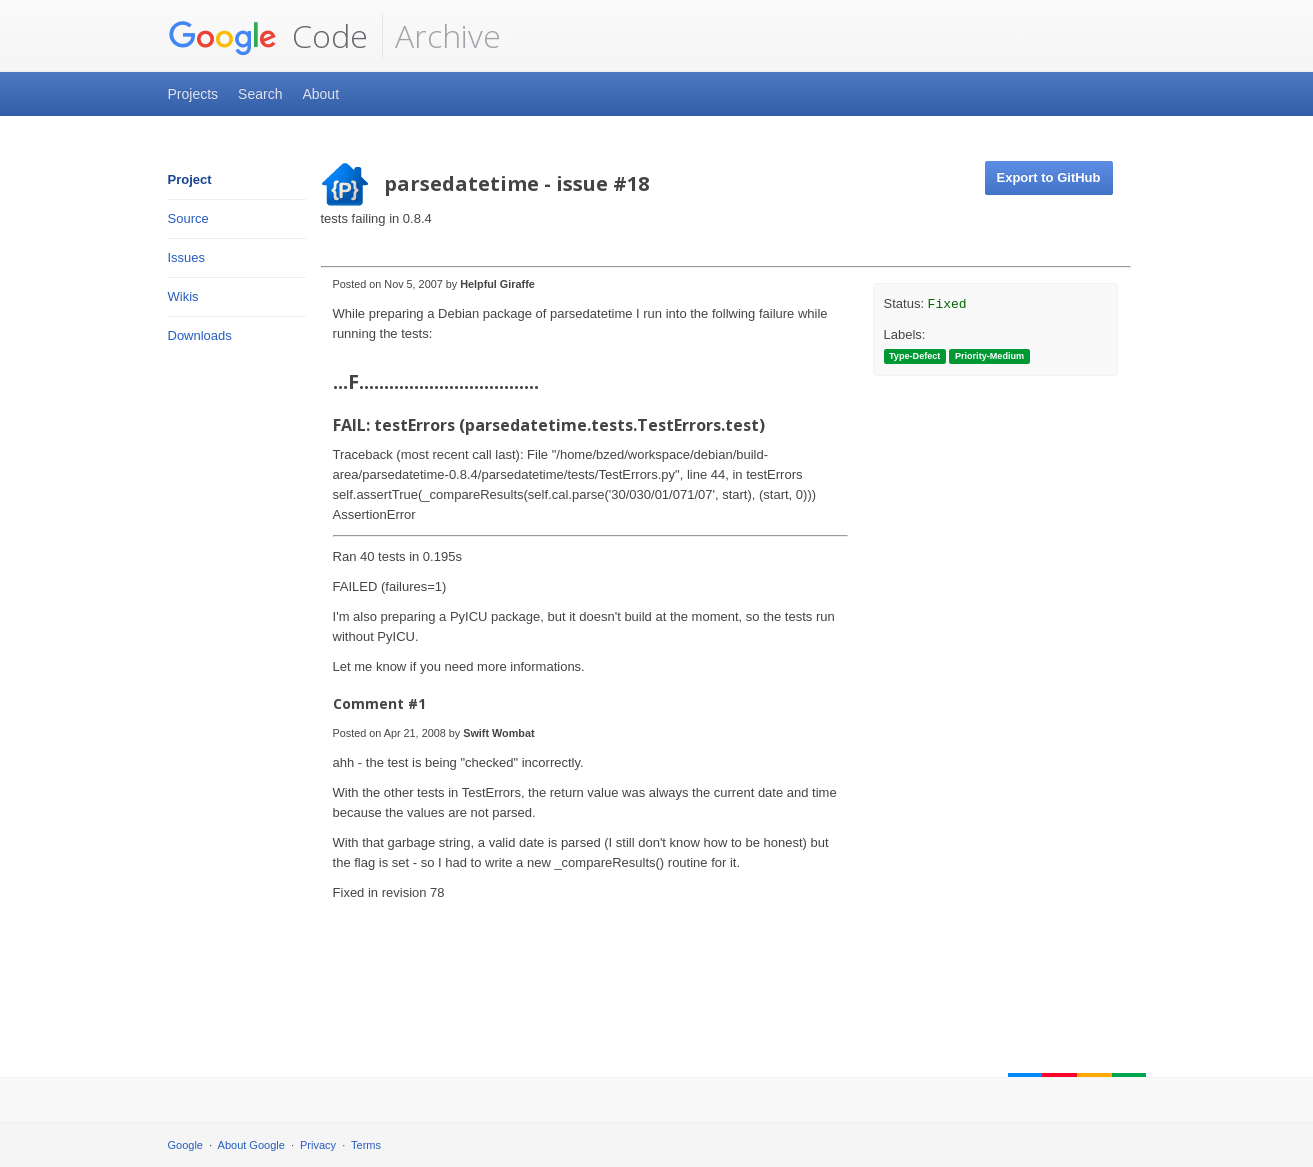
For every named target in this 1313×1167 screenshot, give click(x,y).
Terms (366, 1145)
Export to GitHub (1049, 177)
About (320, 94)
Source (188, 218)
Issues (187, 257)
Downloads (200, 335)
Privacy (318, 1145)
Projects (193, 94)
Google (185, 1145)
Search (260, 94)
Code (268, 36)
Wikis (183, 296)
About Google (251, 1145)
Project (190, 179)
